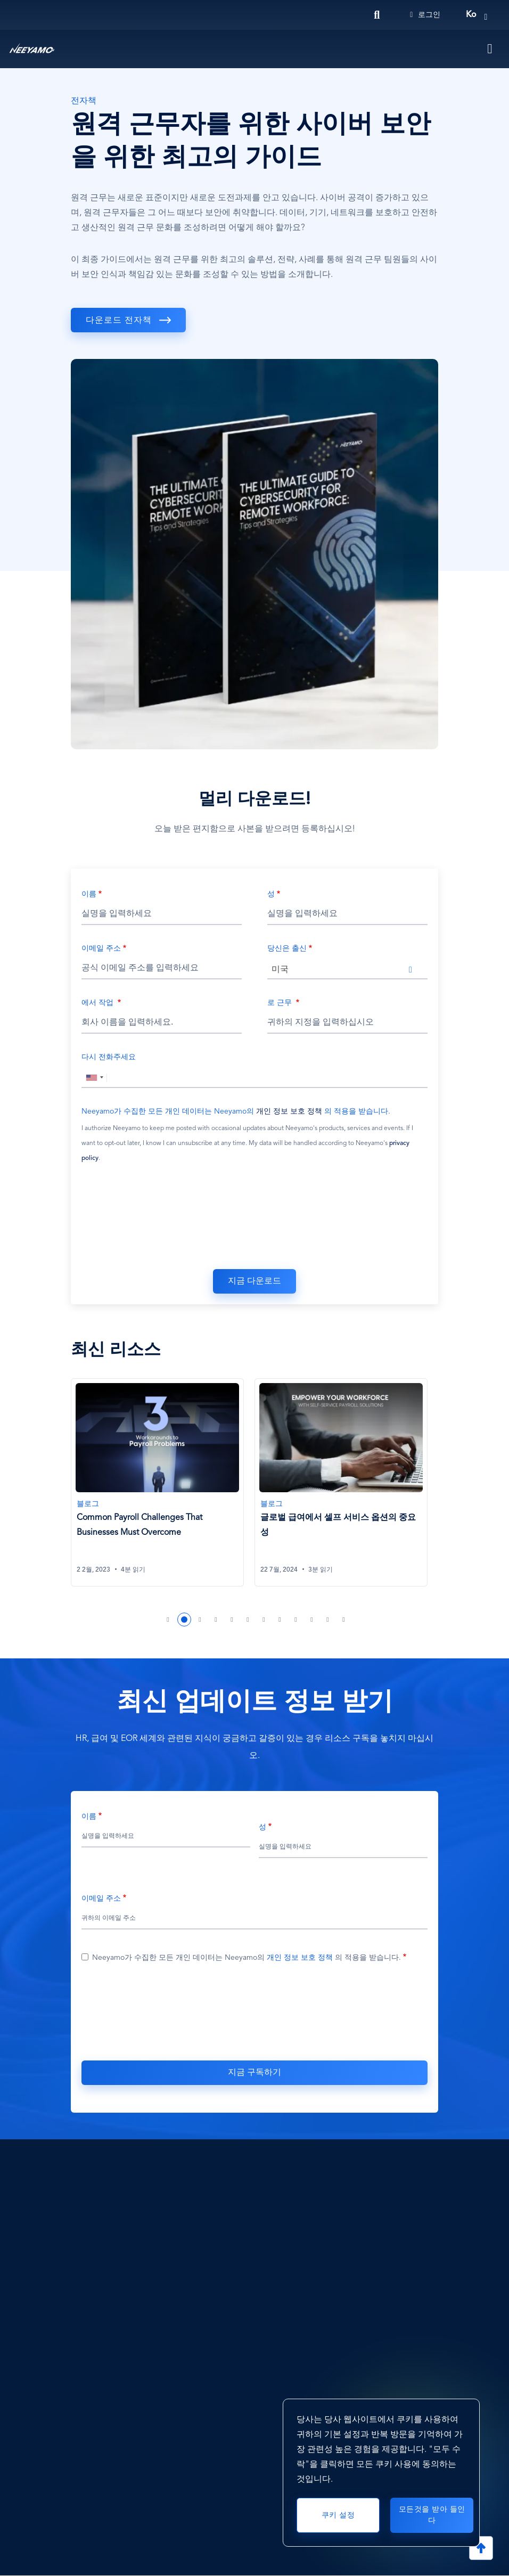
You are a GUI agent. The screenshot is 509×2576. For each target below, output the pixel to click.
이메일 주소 (101, 948)
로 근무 (280, 1003)
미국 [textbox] (280, 970)
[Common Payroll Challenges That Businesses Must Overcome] (157, 1482)
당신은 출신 (287, 948)
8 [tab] (280, 1619)
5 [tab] (232, 1619)
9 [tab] (296, 1619)
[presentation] (254, 1218)
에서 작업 (98, 1003)
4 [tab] (216, 1619)
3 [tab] (200, 1619)
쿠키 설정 (338, 2515)
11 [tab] (328, 1619)
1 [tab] (168, 1619)
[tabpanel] (162, 1488)
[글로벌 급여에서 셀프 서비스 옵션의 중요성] (341, 1482)
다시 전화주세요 (108, 1057)
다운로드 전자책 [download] (119, 320)
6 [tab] (248, 1619)
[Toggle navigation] (490, 49)
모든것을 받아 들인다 (432, 2515)
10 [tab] (312, 1619)
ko (471, 15)
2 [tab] (184, 1619)
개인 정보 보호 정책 (289, 1111)
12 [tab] (344, 1619)
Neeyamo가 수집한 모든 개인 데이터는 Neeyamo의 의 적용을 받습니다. (235, 1111)
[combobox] (347, 968)
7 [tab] (264, 1619)
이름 (88, 894)
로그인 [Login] (425, 15)
